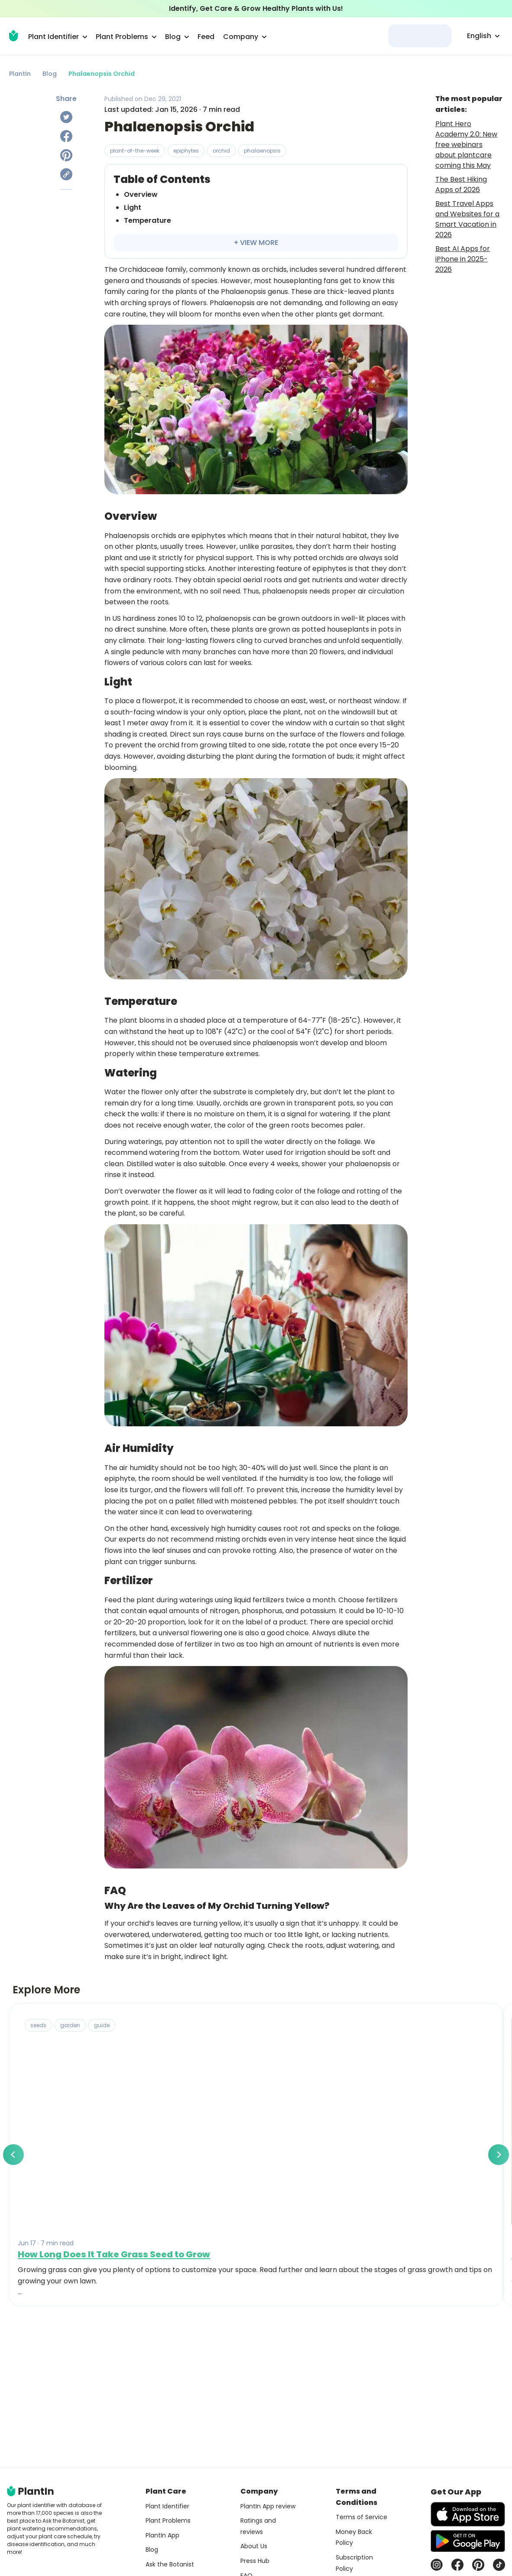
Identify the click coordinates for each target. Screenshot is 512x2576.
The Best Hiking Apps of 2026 (461, 184)
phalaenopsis (262, 150)
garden (70, 2025)
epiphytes (186, 150)
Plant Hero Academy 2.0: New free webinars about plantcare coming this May (466, 144)
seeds (38, 2025)
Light (132, 207)
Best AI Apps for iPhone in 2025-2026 (462, 259)
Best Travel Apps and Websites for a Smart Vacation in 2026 (467, 219)
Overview (141, 194)
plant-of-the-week (134, 150)
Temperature (147, 220)
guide (102, 2025)
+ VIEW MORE (256, 243)
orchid (221, 150)
